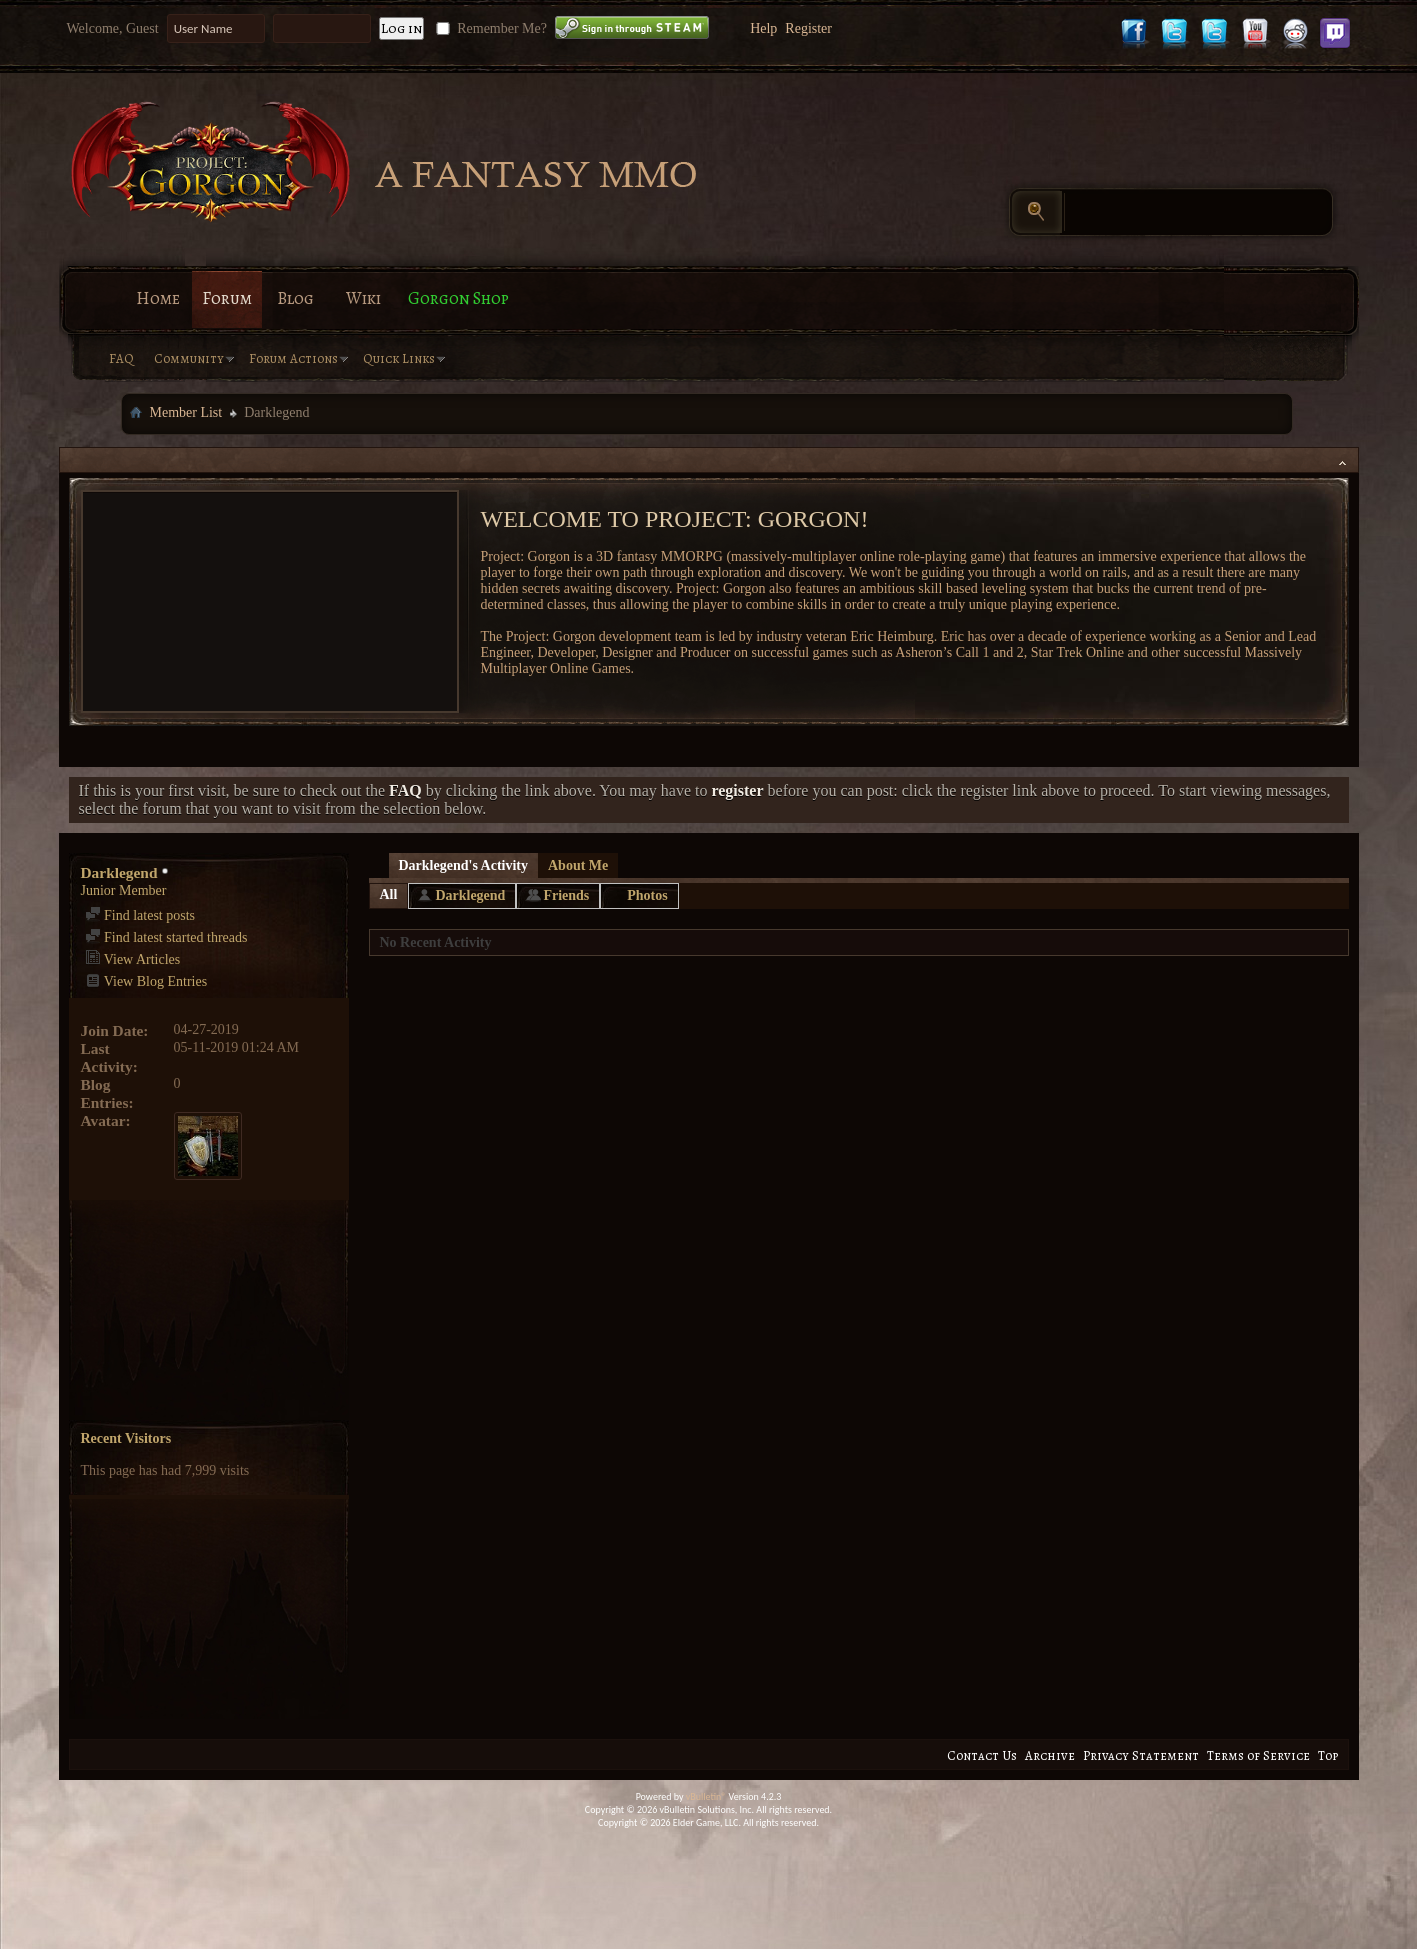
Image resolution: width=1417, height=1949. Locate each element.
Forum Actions (293, 358)
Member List (186, 412)
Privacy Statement (1141, 1755)
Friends (566, 895)
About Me (578, 865)
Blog (295, 298)
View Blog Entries (146, 981)
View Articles (133, 959)
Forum (227, 298)
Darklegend (470, 895)
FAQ (121, 358)
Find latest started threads (166, 937)
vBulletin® (706, 1796)
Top (1328, 1755)
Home (158, 298)
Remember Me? (489, 28)
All (389, 894)
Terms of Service (1258, 1755)
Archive (1050, 1755)
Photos (647, 895)
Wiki (363, 298)
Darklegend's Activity (464, 865)
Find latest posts (140, 915)
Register (808, 28)
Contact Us (982, 1755)
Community (189, 358)
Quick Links (399, 358)
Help (763, 28)
